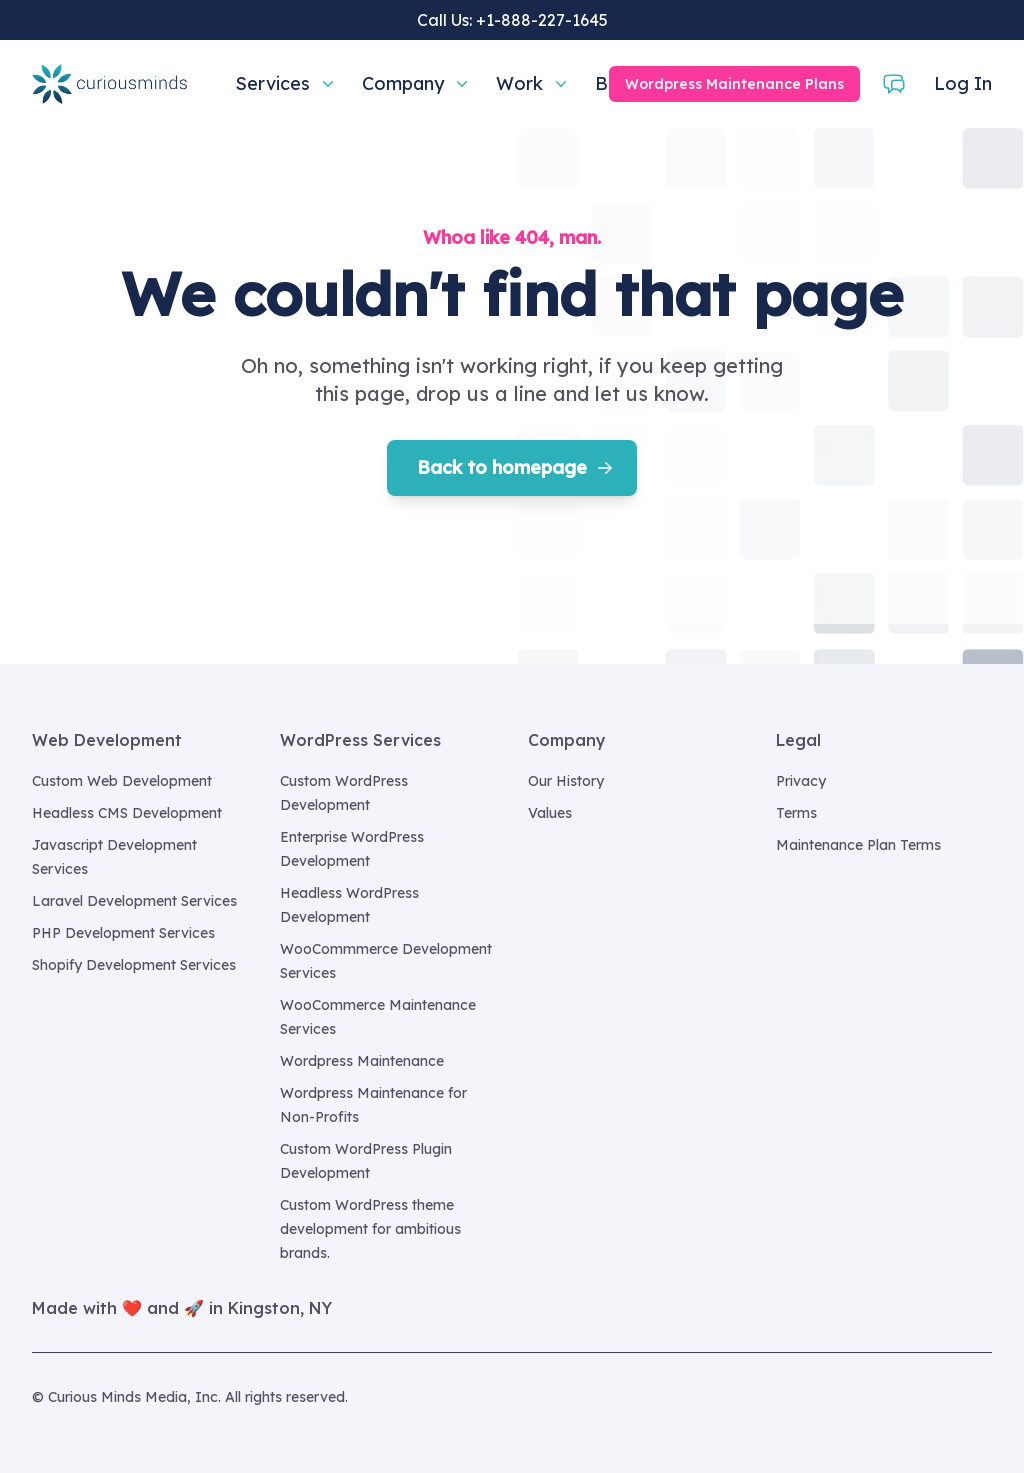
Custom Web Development (122, 781)
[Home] (109, 84)
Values (550, 813)
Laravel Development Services (134, 901)
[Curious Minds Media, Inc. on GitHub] (980, 1397)
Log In (963, 83)
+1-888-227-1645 (542, 20)
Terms (796, 813)
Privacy (801, 781)
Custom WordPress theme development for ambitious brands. (370, 1229)
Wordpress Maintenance (362, 1061)
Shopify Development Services (134, 965)
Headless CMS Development (127, 813)
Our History (566, 781)
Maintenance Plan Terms (858, 845)
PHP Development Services (123, 933)
